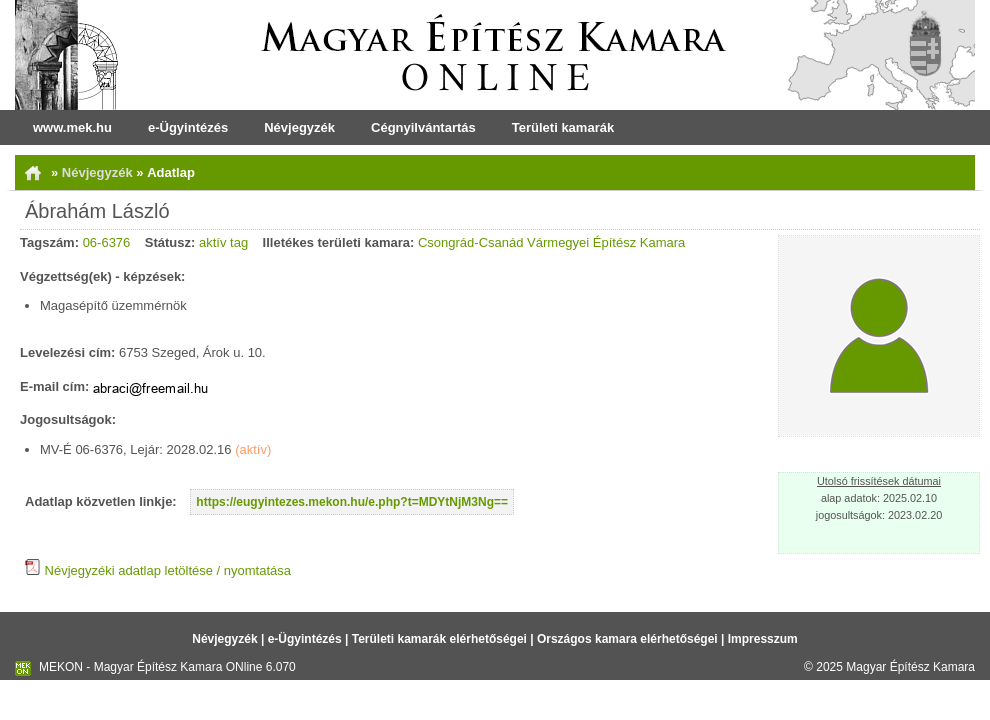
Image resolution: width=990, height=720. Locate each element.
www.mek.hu (72, 127)
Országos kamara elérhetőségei (627, 639)
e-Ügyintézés (188, 127)
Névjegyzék (299, 127)
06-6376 (107, 242)
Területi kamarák (563, 127)
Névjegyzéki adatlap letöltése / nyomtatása (158, 570)
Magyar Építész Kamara (910, 667)
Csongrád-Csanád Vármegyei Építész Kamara (551, 242)
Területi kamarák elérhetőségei (439, 639)
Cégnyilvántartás (423, 127)
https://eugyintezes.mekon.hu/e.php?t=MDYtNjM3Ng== (352, 502)
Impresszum (763, 639)
